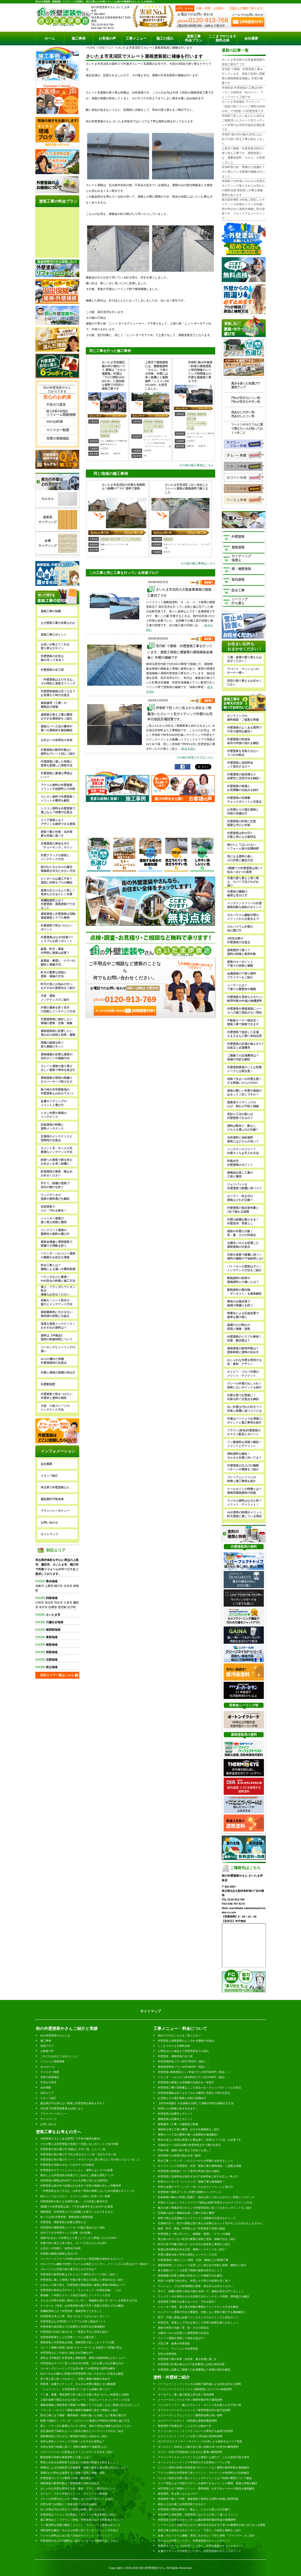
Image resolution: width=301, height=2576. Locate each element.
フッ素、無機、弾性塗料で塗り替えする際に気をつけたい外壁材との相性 (84, 2394)
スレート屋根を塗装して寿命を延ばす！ (182, 2338)
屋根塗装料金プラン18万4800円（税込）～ (184, 2066)
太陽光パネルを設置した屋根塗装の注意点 (243, 1244)
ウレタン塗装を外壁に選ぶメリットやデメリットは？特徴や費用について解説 (205, 2478)
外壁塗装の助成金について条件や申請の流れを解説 (189, 2171)
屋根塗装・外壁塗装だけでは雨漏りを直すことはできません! (77, 2211)
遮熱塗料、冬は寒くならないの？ (178, 2493)
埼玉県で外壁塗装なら (55, 1487)
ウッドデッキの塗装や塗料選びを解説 (55, 1196)
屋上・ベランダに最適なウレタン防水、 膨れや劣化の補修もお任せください (86, 2425)
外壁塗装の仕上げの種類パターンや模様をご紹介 (243, 1467)
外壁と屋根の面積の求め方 (58, 1372)
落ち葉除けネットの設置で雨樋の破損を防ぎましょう (190, 2270)
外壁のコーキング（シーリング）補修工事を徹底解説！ (191, 2181)
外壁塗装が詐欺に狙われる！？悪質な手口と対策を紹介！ (75, 2331)
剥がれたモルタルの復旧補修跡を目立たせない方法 (58, 868)
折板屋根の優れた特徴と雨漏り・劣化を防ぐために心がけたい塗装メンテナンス (206, 2197)
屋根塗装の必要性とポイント (175, 2119)
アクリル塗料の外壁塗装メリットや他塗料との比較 (58, 786)
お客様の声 (107, 38)
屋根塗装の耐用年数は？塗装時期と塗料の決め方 (243, 1350)
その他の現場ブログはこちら (195, 757)
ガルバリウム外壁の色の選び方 (240, 928)
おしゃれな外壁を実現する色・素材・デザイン (244, 1361)
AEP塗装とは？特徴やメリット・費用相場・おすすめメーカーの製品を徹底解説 (206, 2488)
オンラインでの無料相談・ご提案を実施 (243, 717)
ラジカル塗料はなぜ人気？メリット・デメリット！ (244, 1502)
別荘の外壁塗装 (167, 2353)
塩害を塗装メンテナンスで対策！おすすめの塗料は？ (72, 2441)
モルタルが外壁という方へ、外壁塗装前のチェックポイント (194, 2540)
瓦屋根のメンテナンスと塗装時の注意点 (56, 1138)
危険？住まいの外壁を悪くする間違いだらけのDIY (244, 1080)
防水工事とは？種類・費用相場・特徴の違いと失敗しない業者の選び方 (83, 2415)
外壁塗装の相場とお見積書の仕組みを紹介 (243, 788)
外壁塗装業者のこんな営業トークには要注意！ (244, 1069)
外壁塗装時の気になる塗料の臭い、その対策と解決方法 (74, 2201)
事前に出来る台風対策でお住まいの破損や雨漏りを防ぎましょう (79, 2462)
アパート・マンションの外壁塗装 (178, 2348)
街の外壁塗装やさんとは (55, 2035)
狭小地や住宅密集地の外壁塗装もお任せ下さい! (57, 1091)
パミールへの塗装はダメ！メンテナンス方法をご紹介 (244, 1268)
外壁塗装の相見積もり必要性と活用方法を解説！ (244, 776)
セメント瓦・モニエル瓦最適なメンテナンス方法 (56, 1149)
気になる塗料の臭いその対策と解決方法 (240, 858)
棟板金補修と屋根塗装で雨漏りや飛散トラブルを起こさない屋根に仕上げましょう (90, 2404)
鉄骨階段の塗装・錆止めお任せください (56, 1173)
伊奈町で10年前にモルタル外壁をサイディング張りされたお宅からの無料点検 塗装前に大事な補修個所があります (243, 187)
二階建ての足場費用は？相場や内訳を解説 (243, 1057)
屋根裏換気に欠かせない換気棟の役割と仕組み (56, 1313)
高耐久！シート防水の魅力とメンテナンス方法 (56, 1302)
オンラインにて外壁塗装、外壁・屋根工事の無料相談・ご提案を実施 (199, 2165)
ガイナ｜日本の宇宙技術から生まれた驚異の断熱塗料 (190, 2451)
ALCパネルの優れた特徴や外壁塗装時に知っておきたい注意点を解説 (81, 2373)
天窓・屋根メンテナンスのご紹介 (55, 997)
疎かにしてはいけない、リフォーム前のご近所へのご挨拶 (75, 2196)
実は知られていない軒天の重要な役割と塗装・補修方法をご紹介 (197, 2239)
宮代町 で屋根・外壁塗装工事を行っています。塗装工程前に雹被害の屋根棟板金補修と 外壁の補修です (180, 651)
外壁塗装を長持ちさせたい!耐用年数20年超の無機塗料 (245, 998)
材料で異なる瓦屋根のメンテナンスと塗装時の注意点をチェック (197, 2218)
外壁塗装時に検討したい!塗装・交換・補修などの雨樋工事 (193, 2259)
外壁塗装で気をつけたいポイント (56, 927)
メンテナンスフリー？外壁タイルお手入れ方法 (243, 1151)
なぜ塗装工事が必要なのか (58, 622)
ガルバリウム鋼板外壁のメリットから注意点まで (243, 916)
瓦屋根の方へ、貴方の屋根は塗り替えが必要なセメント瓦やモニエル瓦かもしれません (210, 2223)
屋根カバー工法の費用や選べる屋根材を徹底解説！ (189, 2134)
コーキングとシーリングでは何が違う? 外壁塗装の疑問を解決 (77, 2368)
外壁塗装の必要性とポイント (175, 2113)
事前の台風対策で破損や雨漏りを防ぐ (240, 1303)
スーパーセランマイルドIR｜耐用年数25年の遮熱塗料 (190, 2399)
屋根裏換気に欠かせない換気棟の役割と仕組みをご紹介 (74, 2436)
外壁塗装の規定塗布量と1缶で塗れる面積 (243, 1209)
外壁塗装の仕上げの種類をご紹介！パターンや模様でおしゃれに (79, 2540)
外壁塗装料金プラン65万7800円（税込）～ (184, 2061)
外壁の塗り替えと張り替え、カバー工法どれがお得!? (243, 882)
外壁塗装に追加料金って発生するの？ (240, 764)
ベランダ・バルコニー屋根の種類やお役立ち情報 (58, 1255)
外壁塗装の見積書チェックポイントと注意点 (244, 799)
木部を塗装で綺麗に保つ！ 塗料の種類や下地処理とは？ (74, 2446)
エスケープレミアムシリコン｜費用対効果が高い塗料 (190, 2415)
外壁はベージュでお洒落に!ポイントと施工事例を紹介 (245, 1420)
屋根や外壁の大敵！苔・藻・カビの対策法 (241, 1233)
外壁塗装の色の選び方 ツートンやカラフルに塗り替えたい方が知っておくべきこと (90, 2159)
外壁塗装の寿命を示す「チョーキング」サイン (56, 845)
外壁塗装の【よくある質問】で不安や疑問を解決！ (71, 2138)
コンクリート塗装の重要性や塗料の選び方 (55, 1231)
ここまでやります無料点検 (222, 38)
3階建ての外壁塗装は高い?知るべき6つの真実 (244, 870)
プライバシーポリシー (55, 1510)
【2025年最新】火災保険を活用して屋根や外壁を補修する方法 (196, 2103)
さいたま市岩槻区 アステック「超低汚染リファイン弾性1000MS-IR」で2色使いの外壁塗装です (243, 106)
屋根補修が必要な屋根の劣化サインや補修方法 (56, 1056)
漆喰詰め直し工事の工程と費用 (240, 1174)
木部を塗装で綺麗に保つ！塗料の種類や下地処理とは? (245, 1256)
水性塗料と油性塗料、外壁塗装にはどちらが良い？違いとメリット (198, 2514)
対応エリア (47, 2092)
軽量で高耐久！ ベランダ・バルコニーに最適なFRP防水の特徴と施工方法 (85, 2420)
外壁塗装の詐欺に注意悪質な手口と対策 (241, 823)
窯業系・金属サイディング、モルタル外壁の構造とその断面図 (78, 2384)
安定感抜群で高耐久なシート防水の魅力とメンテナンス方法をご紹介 (82, 2431)
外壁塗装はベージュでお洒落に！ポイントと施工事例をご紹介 (78, 2514)
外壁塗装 (57, 214)
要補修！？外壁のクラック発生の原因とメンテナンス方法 (75, 2295)
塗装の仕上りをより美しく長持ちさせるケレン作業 (58, 892)
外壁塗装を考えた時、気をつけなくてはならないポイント (75, 2316)
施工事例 (78, 38)
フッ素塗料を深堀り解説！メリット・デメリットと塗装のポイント (80, 2524)
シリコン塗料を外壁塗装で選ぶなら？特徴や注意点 (58, 810)
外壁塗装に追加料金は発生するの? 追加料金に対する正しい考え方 (198, 2176)
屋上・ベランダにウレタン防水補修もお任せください (58, 1290)
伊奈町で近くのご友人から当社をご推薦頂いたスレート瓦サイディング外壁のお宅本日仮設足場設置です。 (180, 713)
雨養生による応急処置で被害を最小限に (243, 1315)
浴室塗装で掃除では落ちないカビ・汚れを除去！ (187, 2301)
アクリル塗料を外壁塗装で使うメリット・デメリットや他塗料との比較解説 (203, 2472)
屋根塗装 (57, 225)
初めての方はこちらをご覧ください (179, 2035)
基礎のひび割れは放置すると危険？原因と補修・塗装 (72, 2472)
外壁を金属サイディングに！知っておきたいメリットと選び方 (195, 2186)
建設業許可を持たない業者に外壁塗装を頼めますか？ (72, 2103)
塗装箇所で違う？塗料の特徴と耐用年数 (241, 952)
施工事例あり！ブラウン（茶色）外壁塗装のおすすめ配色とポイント (82, 2519)
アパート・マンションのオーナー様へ (243, 670)
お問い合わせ (49, 1522)
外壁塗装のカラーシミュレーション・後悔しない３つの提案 (76, 2170)
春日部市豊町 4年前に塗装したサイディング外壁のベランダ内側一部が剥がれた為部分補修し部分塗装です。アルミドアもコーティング (243, 209)
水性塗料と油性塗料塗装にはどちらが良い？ (243, 1139)
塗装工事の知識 (51, 611)
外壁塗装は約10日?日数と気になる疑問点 (241, 834)
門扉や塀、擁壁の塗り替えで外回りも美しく (185, 2150)
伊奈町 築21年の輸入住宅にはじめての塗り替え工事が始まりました (243, 139)
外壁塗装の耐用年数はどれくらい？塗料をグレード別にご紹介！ (79, 2274)
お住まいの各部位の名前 (56, 740)
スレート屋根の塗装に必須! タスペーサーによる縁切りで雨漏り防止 (81, 2347)
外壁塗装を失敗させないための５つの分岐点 (67, 2164)
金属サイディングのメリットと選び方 (54, 1103)
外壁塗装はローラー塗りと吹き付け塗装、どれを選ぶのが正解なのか (82, 2363)
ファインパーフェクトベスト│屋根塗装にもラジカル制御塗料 (195, 2389)
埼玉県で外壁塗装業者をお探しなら (61, 2108)
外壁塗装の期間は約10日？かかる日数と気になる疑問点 (74, 2180)
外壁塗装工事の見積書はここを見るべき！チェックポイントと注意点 (199, 2087)
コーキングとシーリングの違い (58, 1349)
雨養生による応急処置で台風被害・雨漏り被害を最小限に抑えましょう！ (84, 2467)
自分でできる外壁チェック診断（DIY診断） (66, 2232)
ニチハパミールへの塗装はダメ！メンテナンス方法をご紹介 (76, 2451)
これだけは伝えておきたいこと (59, 2056)
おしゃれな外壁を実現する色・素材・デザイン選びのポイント (78, 2488)
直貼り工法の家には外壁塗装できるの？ (240, 1115)
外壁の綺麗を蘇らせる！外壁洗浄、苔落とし (243, 1221)
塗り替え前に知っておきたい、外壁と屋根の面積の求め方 (75, 2378)
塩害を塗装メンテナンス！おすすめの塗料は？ (58, 1325)
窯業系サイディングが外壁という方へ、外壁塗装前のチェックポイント (201, 2545)
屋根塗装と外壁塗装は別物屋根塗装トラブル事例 (58, 915)
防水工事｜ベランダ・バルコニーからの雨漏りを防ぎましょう (195, 2160)
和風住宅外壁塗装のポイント (240, 1162)
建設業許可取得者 (52, 1499)
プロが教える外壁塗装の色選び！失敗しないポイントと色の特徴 (79, 2143)
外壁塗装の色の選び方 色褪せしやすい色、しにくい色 (73, 2149)
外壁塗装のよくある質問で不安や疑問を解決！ (244, 729)
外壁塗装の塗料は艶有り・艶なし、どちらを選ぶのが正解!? (194, 2509)
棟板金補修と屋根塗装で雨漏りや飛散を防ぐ (56, 1243)
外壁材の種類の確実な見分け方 (237, 893)
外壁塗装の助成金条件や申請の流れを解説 (243, 741)
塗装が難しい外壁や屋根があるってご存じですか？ (244, 1092)
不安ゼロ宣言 (48, 2082)
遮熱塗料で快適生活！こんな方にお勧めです (185, 2425)
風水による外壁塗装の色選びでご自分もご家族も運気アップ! (77, 2175)
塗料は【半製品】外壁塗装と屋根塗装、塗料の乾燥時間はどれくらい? (82, 2357)
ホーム (50, 38)
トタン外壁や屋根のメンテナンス (54, 1114)
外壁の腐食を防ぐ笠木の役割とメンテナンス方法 (58, 1009)
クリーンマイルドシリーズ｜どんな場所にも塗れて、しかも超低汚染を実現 (203, 2457)
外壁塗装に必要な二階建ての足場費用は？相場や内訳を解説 (194, 2369)
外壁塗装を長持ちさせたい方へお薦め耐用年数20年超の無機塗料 (197, 2519)
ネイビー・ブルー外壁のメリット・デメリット (243, 1373)
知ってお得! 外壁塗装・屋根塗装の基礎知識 (66, 2216)
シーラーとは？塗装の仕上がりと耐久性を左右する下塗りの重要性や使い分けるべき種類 (211, 2524)
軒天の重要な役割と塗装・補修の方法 (54, 974)
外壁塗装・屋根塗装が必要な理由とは (63, 2222)
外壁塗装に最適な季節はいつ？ (56, 775)
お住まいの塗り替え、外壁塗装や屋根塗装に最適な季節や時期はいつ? (82, 2284)
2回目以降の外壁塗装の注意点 (238, 940)
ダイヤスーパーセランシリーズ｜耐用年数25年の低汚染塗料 (194, 2410)
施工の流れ (165, 38)
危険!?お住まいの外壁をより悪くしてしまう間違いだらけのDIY (78, 2237)
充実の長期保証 (49, 2077)
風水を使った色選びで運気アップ (245, 385)
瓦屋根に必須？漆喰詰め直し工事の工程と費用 (186, 2212)
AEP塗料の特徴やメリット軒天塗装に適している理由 (244, 1514)
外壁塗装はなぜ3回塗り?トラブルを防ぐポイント (57, 939)
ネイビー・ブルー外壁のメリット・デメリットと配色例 (74, 2493)
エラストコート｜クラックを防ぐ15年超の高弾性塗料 (190, 2436)
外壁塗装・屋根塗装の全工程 (175, 2056)
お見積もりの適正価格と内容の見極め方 (243, 811)
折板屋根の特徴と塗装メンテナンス (52, 1126)
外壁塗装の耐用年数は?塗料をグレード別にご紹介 (58, 751)
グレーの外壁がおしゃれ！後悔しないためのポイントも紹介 (76, 2498)
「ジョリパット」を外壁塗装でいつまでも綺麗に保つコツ (75, 2389)
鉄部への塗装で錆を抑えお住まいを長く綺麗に (56, 1161)
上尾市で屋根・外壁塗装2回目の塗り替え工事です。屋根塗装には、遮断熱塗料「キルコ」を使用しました (243, 155)
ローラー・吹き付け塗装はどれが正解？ (240, 1197)
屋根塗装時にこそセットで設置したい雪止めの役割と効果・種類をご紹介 (202, 2265)
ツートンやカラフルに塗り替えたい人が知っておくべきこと (247, 428)
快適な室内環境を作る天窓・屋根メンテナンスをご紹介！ (193, 2249)
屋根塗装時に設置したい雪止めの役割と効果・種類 (58, 1032)
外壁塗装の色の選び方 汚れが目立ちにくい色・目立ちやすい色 (78, 2154)
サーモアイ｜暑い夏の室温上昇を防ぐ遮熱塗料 (186, 2394)
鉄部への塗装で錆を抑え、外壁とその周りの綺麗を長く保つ (194, 2280)
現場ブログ (106, 47)
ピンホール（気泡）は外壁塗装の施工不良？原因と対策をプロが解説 (82, 2305)
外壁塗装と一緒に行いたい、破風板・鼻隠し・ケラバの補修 (194, 2233)
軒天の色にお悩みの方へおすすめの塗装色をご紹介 (58, 985)
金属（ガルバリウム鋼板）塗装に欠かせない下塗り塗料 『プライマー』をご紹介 (206, 2535)
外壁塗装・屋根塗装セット (57, 237)
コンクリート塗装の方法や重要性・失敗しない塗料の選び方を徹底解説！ (202, 2312)
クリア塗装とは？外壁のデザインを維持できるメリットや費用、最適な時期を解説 (207, 2483)
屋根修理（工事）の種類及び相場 (54, 704)
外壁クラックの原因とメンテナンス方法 (55, 857)
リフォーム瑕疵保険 (52, 2061)
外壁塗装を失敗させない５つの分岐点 (243, 752)
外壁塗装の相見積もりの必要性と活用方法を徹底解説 (72, 2326)
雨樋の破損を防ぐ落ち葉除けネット (52, 1044)
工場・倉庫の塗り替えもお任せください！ (244, 659)
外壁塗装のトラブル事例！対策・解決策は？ (244, 1338)
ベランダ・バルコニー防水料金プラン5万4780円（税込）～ (194, 2077)
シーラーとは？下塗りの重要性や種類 (241, 987)
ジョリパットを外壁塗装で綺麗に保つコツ (244, 1186)
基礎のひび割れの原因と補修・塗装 (238, 1326)
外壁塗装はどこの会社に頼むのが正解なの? (66, 2352)
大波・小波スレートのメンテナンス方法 (55, 1407)
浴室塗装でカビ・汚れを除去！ (54, 1208)
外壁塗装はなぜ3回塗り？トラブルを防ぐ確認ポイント (73, 2321)
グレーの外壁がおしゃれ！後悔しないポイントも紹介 (244, 1385)
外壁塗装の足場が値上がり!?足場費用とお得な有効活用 (191, 2364)
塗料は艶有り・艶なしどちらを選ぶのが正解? (242, 1127)
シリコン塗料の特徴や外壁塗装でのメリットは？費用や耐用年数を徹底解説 (203, 2467)
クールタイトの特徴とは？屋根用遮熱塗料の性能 (244, 1490)
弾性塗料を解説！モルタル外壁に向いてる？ (244, 1455)
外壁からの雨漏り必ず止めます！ (178, 2108)
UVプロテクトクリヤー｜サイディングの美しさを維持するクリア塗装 (200, 2441)
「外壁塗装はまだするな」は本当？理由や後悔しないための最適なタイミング (87, 2190)
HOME (91, 47)
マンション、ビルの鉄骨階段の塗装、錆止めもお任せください (195, 2286)
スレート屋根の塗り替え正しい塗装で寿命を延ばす (58, 1067)
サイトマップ (49, 1534)
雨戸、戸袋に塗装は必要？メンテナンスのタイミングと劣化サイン (198, 2317)
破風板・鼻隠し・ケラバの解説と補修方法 (58, 962)
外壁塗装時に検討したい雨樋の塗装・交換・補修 (56, 1021)
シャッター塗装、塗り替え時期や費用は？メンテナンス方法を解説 (198, 2306)
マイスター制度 (49, 2071)
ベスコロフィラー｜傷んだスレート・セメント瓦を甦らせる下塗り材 (199, 2404)
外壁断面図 (48, 1384)
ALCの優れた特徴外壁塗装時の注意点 (54, 1360)
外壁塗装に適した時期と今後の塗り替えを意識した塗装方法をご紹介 (82, 2279)
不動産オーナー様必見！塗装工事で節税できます (243, 1022)
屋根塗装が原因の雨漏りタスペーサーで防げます (56, 1079)
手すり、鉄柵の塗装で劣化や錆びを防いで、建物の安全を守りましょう (201, 2291)
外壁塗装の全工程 (52, 669)
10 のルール (47, 2066)
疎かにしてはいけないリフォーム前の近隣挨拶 (243, 846)
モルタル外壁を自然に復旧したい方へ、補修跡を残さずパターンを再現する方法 (88, 2300)
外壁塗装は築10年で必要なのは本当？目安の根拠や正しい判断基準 (80, 2185)
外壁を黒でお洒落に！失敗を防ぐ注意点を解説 (243, 1397)
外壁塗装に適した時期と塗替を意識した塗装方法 (56, 763)
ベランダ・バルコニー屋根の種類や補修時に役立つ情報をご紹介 (79, 2410)
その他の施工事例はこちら (196, 465)
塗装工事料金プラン (193, 38)
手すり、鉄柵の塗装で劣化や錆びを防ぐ (55, 1185)
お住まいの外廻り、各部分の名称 (60, 2248)
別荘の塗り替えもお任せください (244, 682)
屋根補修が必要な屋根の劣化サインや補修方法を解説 (190, 2275)
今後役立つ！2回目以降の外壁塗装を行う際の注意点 (189, 2144)
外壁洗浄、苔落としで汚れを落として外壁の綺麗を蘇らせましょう (198, 2322)
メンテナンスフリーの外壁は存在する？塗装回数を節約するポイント (82, 2258)
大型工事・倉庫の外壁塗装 (174, 2343)
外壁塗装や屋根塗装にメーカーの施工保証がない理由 (244, 1010)
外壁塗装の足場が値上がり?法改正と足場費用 (245, 1045)
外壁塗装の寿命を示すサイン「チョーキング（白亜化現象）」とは (80, 2290)
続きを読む (188, 748)
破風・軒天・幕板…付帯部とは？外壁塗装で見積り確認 (191, 2228)
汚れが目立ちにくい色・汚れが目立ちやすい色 (247, 399)
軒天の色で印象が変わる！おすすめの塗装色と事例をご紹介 (194, 2244)
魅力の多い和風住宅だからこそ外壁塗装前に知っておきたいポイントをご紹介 (205, 2207)
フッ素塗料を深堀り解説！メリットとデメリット (244, 1443)
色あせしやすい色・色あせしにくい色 (244, 414)
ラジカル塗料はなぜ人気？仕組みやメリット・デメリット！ (76, 2535)
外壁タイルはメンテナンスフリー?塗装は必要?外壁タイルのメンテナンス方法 (205, 2202)
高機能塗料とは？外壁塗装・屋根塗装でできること (58, 904)
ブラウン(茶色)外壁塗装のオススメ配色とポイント (244, 1432)
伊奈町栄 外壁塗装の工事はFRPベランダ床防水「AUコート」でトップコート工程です (242, 92)
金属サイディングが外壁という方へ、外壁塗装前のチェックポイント (199, 2551)
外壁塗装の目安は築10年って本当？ (52, 658)
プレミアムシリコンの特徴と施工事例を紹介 (241, 1479)
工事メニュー (136, 38)
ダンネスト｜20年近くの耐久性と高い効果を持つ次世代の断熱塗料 (198, 2446)
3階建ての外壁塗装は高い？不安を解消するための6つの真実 (76, 2206)
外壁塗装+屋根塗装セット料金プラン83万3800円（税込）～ (194, 2071)
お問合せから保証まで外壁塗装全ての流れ (183, 2051)
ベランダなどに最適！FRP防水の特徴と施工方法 (58, 1278)
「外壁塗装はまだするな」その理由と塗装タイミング (58, 681)
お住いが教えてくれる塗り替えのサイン (55, 646)
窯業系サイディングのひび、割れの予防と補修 (243, 1104)
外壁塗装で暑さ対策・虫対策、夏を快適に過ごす (187, 2359)
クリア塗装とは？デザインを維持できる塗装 (58, 822)
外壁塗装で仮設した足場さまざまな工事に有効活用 (244, 1034)
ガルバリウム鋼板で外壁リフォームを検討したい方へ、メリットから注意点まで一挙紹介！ (95, 2263)
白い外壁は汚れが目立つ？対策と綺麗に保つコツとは (244, 1408)
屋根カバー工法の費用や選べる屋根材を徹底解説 (56, 728)
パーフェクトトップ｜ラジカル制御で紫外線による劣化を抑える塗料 (199, 2384)
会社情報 (45, 2087)
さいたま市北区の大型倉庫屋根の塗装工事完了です (243, 62)
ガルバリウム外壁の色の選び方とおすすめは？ (68, 2269)
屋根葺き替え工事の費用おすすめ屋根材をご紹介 (56, 716)
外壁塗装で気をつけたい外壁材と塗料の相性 (56, 1395)
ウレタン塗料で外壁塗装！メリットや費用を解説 (58, 798)
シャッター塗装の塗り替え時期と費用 (54, 1220)
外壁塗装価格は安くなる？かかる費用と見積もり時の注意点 (194, 2092)
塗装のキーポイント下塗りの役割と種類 (240, 963)
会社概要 (251, 38)
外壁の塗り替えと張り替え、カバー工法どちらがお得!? (73, 2243)
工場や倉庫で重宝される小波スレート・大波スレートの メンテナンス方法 (85, 2399)
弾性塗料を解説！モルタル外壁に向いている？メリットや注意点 (79, 2530)
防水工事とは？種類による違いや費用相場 (58, 1267)
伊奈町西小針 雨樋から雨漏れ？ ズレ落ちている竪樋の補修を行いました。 (244, 171)
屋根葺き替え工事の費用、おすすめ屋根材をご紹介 (189, 2129)
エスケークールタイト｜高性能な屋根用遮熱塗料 (187, 2420)
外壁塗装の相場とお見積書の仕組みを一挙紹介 (186, 2082)
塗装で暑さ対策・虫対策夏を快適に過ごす (56, 833)
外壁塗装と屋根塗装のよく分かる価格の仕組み (186, 2040)
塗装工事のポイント (54, 634)
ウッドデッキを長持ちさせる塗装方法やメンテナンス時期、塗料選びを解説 (203, 2296)
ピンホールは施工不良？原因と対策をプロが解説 (56, 880)
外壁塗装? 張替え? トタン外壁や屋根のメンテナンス (189, 2191)
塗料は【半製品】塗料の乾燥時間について (56, 1337)
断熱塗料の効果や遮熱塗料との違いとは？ (243, 1279)
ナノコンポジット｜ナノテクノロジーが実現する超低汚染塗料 (195, 2431)
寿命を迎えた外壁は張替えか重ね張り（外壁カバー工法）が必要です (199, 2139)
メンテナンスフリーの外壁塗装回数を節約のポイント (244, 905)
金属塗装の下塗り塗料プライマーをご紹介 (241, 975)
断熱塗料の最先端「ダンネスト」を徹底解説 (244, 1291)
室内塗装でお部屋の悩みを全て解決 (179, 2155)
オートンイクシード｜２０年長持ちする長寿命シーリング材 (194, 2462)
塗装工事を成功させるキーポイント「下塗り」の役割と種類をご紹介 (199, 2530)
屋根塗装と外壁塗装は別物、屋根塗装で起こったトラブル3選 (77, 2342)
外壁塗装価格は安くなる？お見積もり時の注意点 (58, 693)
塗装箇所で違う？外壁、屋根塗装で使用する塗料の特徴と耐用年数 (198, 2498)
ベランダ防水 (57, 249)
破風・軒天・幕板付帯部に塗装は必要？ (55, 950)
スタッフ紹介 (49, 1475)
